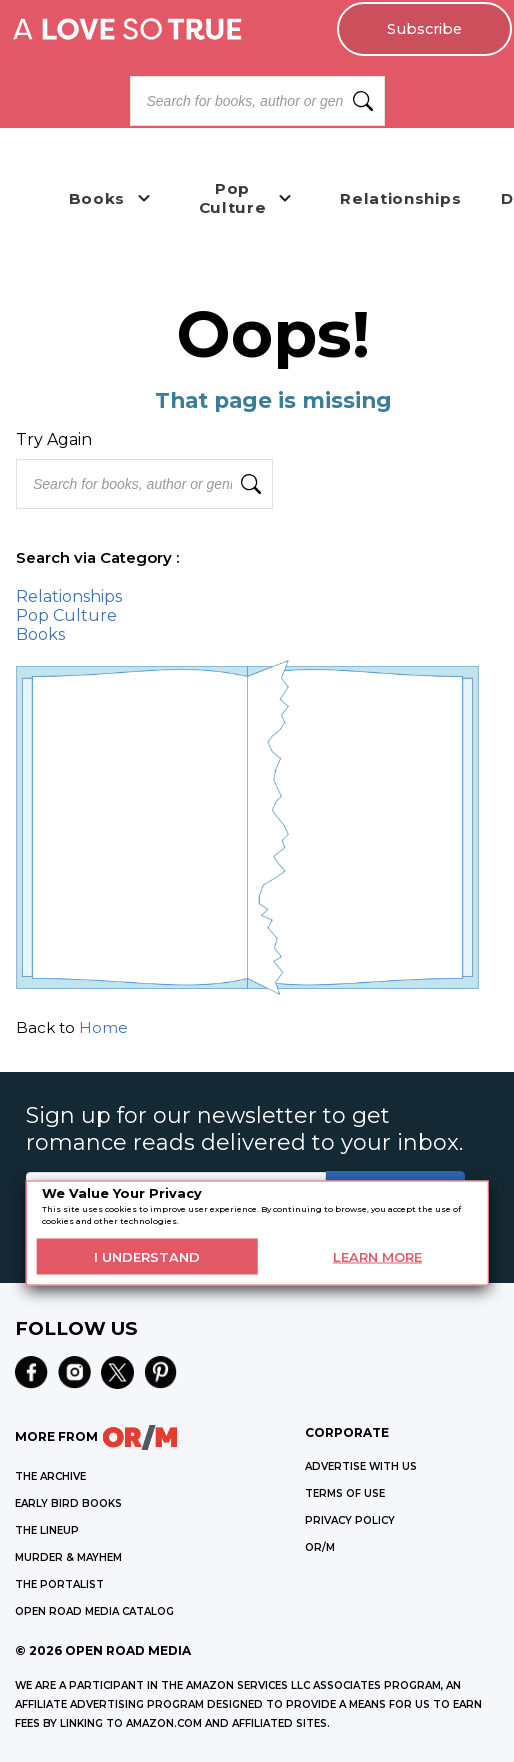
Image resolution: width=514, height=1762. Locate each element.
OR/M (320, 1547)
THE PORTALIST (59, 1584)
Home (103, 1027)
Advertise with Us (361, 1466)
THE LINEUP (47, 1530)
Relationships (69, 596)
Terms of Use (345, 1493)
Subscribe (424, 29)
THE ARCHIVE (50, 1476)
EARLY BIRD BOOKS (68, 1503)
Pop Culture (66, 615)
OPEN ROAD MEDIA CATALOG (94, 1611)
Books (40, 634)
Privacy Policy (350, 1520)
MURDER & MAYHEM (68, 1557)
